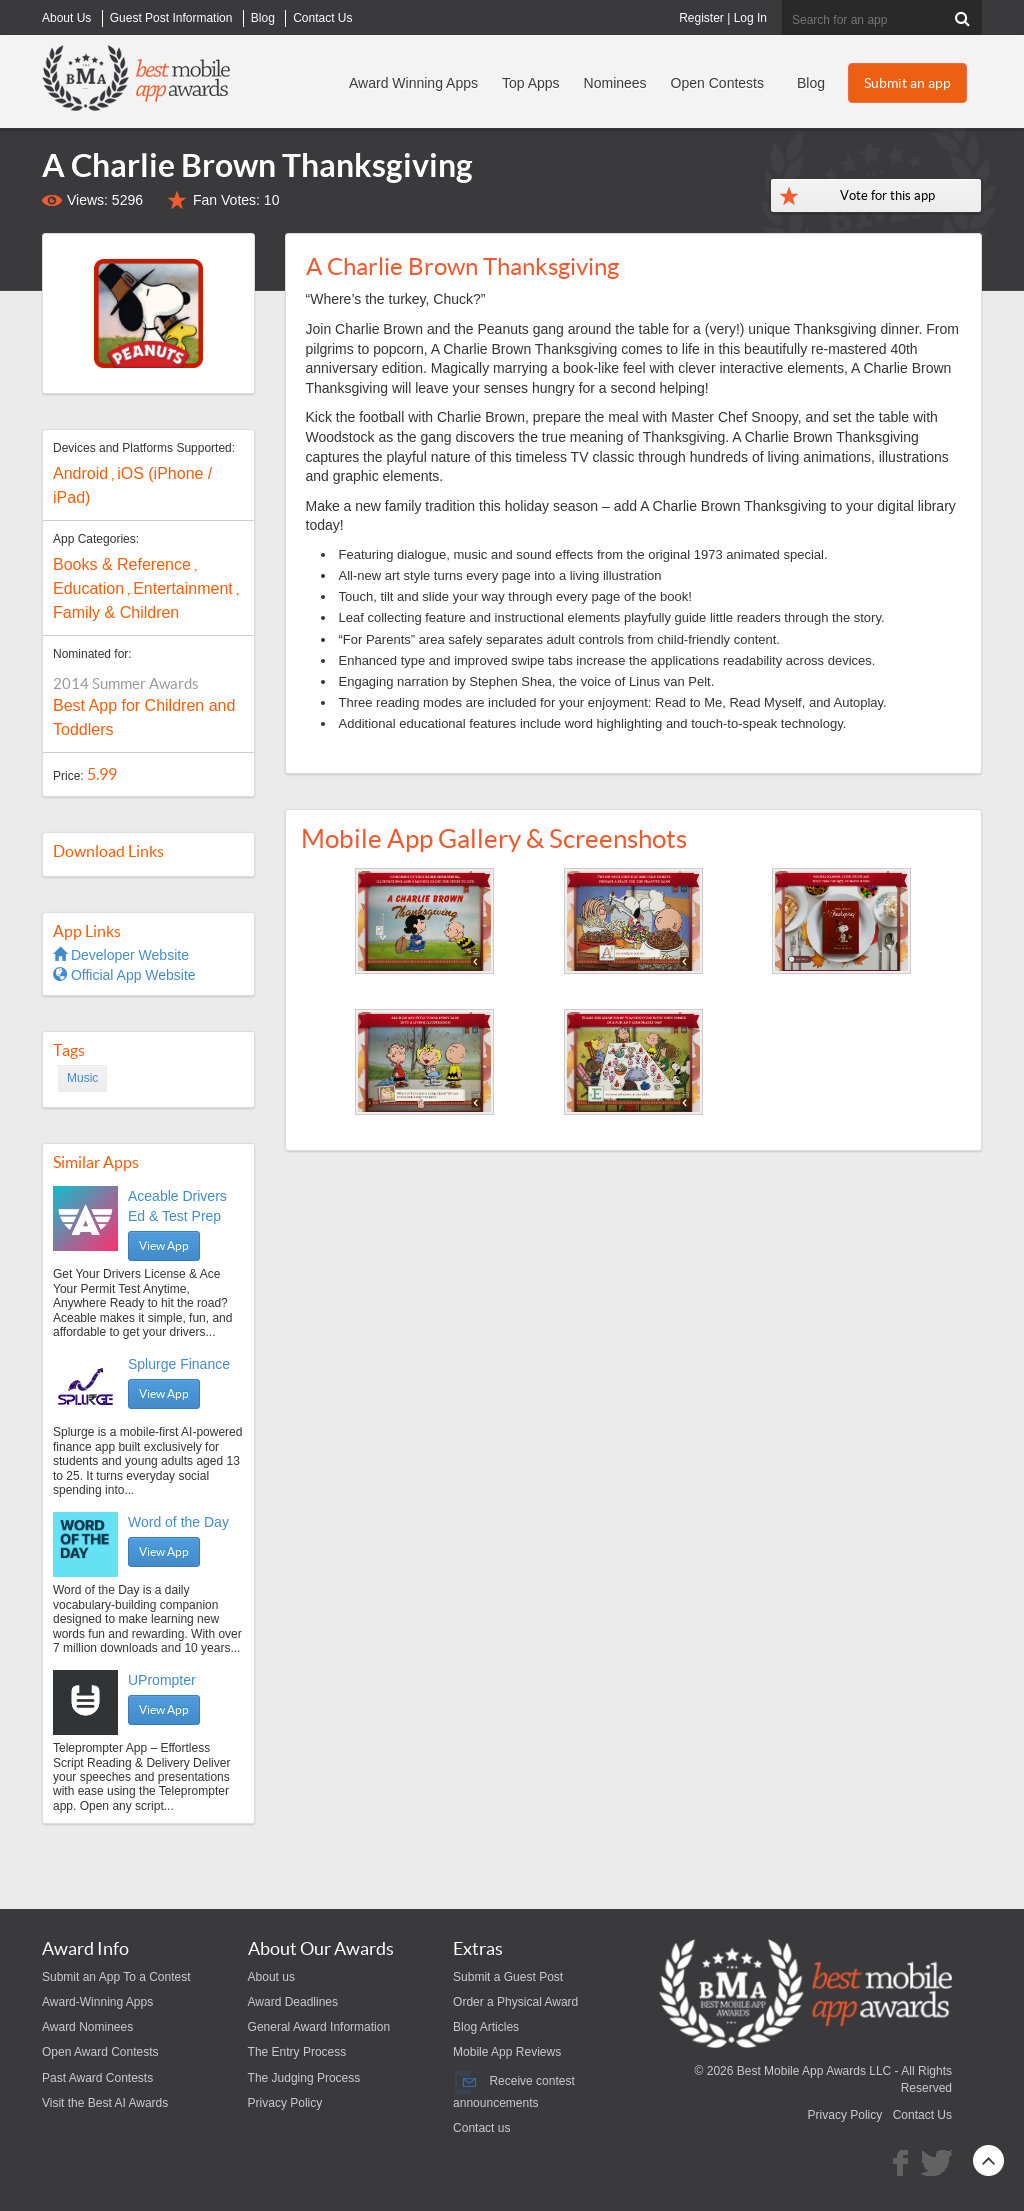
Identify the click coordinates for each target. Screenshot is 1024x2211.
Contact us (481, 2128)
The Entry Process (297, 2052)
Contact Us (922, 2115)
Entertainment (183, 588)
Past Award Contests (97, 2078)
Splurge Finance (179, 1364)
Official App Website (124, 975)
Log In (750, 18)
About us (271, 1977)
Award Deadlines (293, 2002)
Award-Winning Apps (97, 2002)
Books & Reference (122, 564)
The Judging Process (304, 2078)
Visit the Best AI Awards (105, 2103)
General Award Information (319, 2027)
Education (88, 588)
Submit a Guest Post (508, 1977)
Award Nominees (87, 2027)
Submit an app (907, 83)
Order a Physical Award (515, 2002)
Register (701, 18)
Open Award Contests (100, 2052)
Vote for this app (887, 195)
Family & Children (116, 612)
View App (164, 1245)
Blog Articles (486, 2027)
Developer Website (121, 955)
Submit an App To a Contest (116, 1977)
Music (82, 1078)
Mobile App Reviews (507, 2052)
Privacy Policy (285, 2103)
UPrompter (162, 1680)
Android (80, 473)
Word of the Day (178, 1522)
